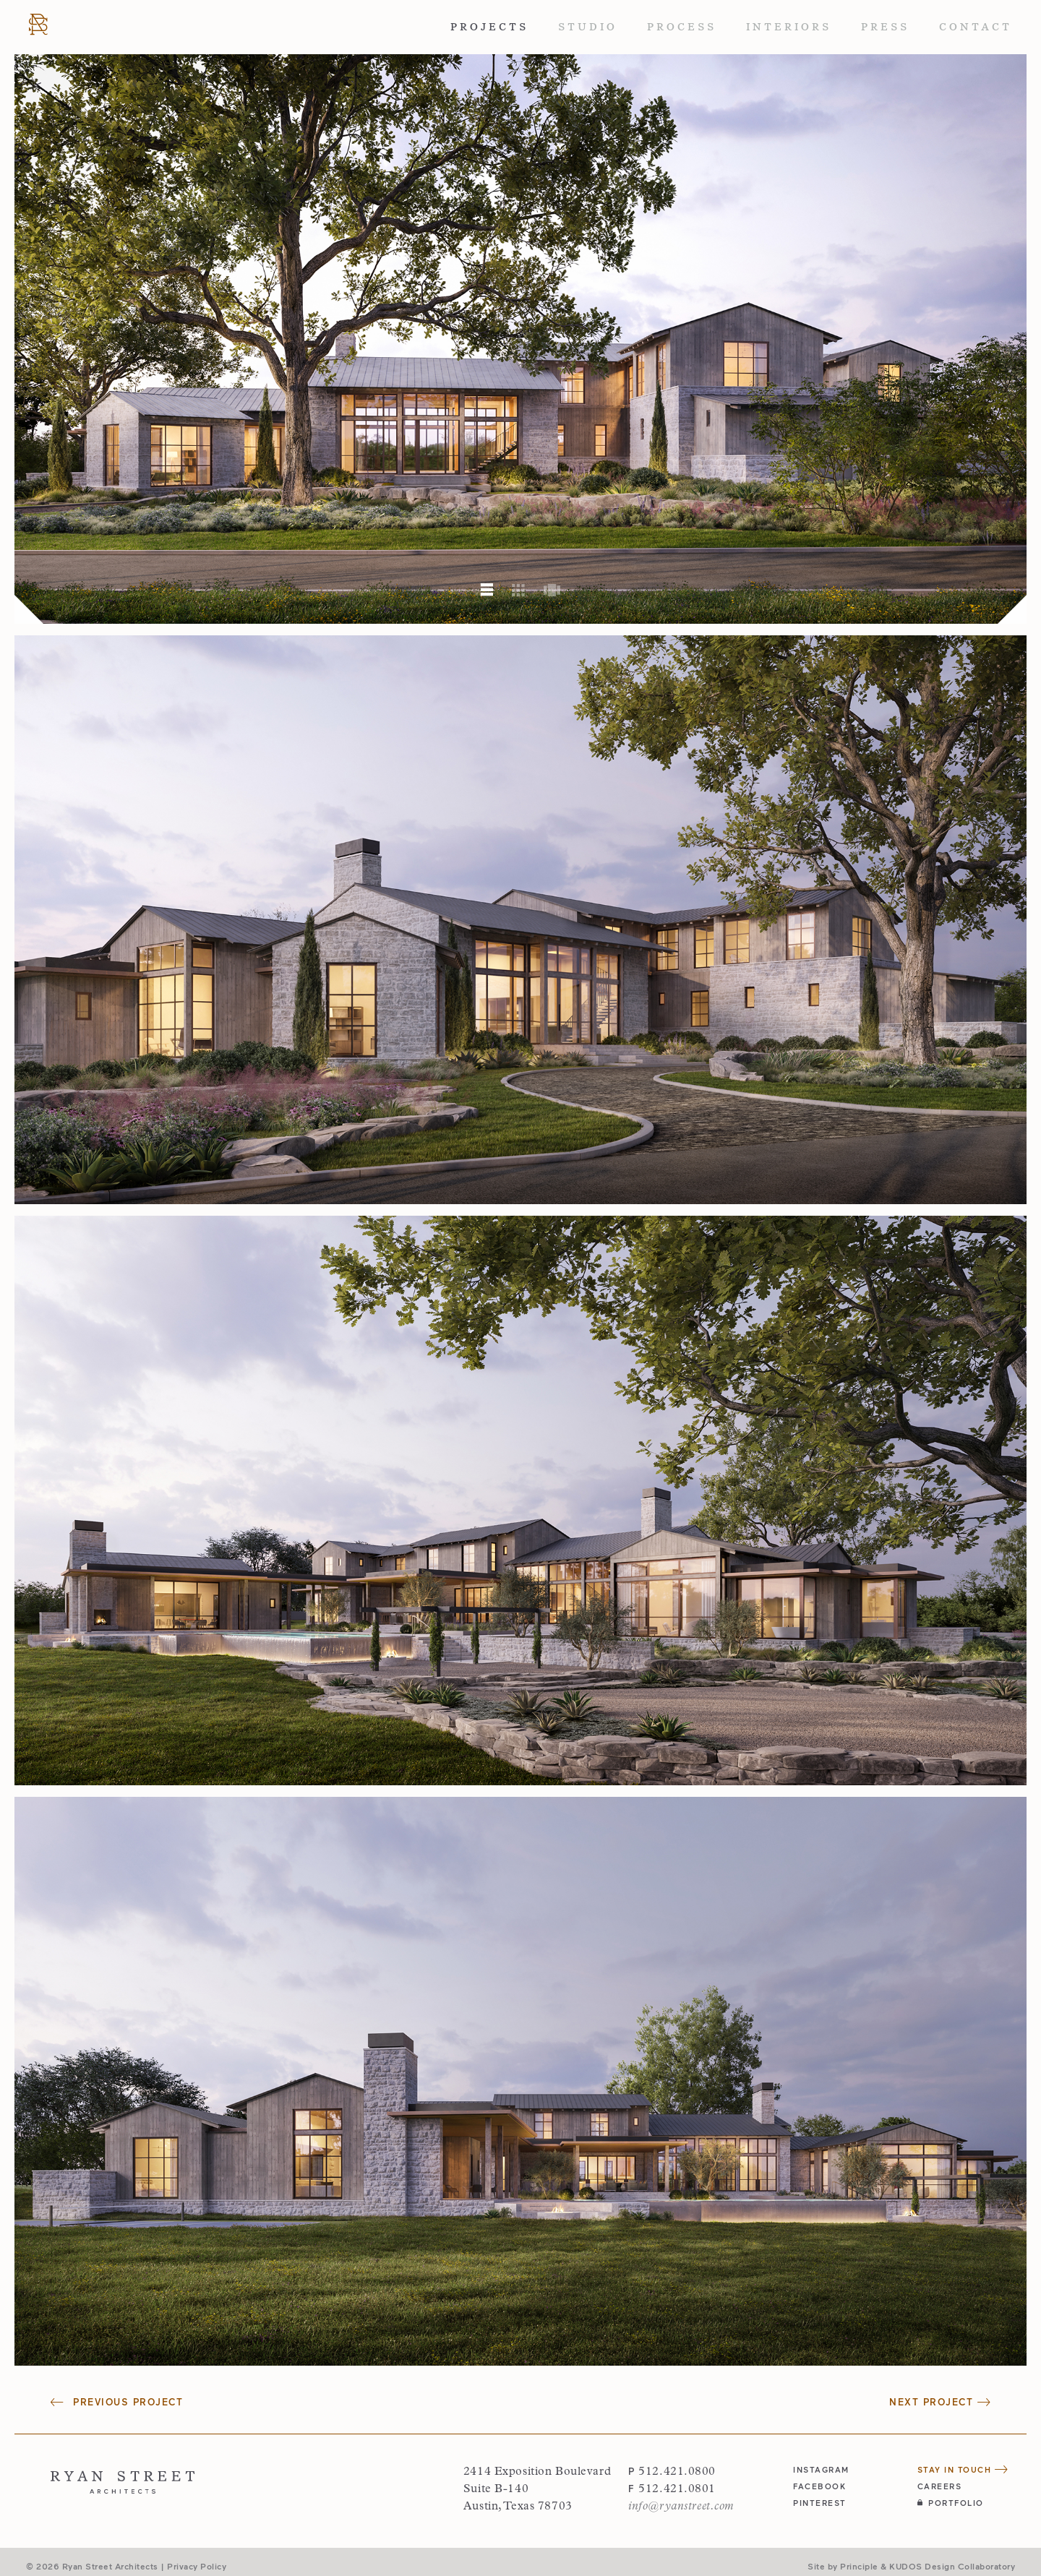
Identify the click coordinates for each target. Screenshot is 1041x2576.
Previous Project (117, 2402)
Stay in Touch (962, 2469)
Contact (975, 26)
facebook (819, 2486)
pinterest (820, 2502)
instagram (821, 2469)
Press (885, 26)
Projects (489, 26)
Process (681, 26)
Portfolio (950, 2502)
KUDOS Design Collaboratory (952, 2566)
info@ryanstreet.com (681, 2506)
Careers (939, 2486)
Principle (859, 2566)
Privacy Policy (196, 2566)
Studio (587, 26)
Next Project (939, 2402)
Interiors (788, 26)
